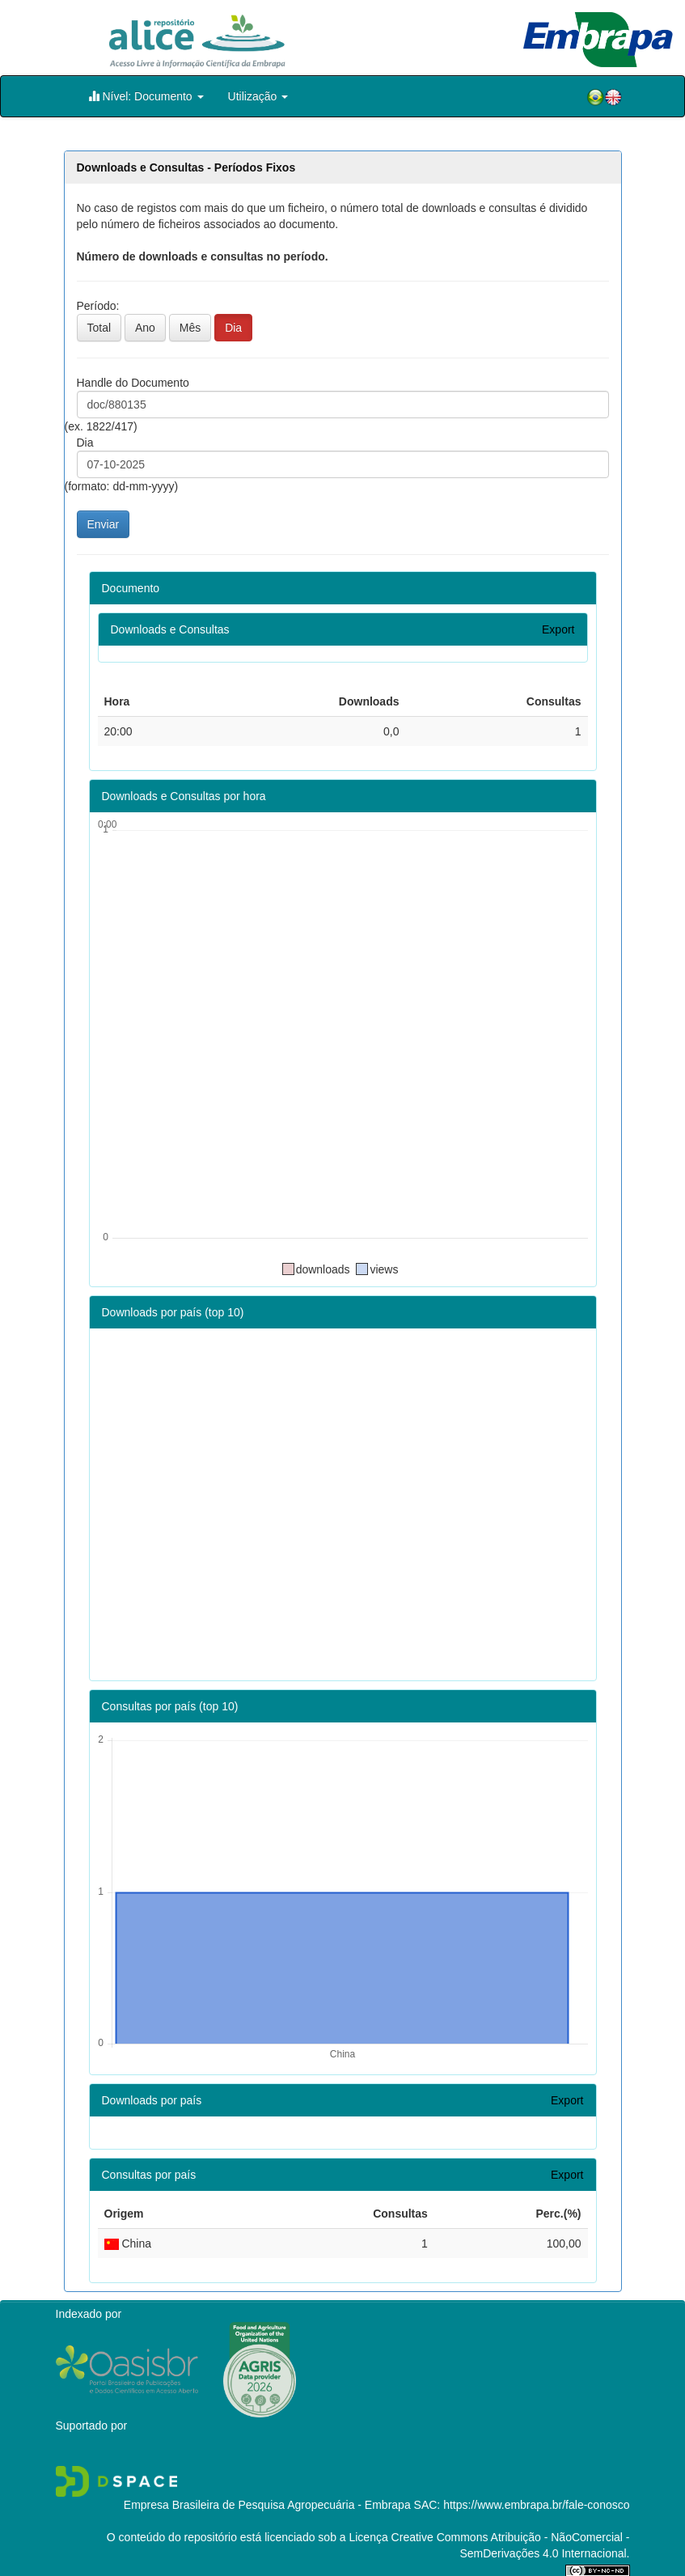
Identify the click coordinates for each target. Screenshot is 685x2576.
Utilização (258, 96)
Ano (145, 327)
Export (558, 629)
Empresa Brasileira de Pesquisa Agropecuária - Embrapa (267, 2504)
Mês (190, 327)
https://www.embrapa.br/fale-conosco (536, 2504)
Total (99, 327)
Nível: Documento (146, 96)
